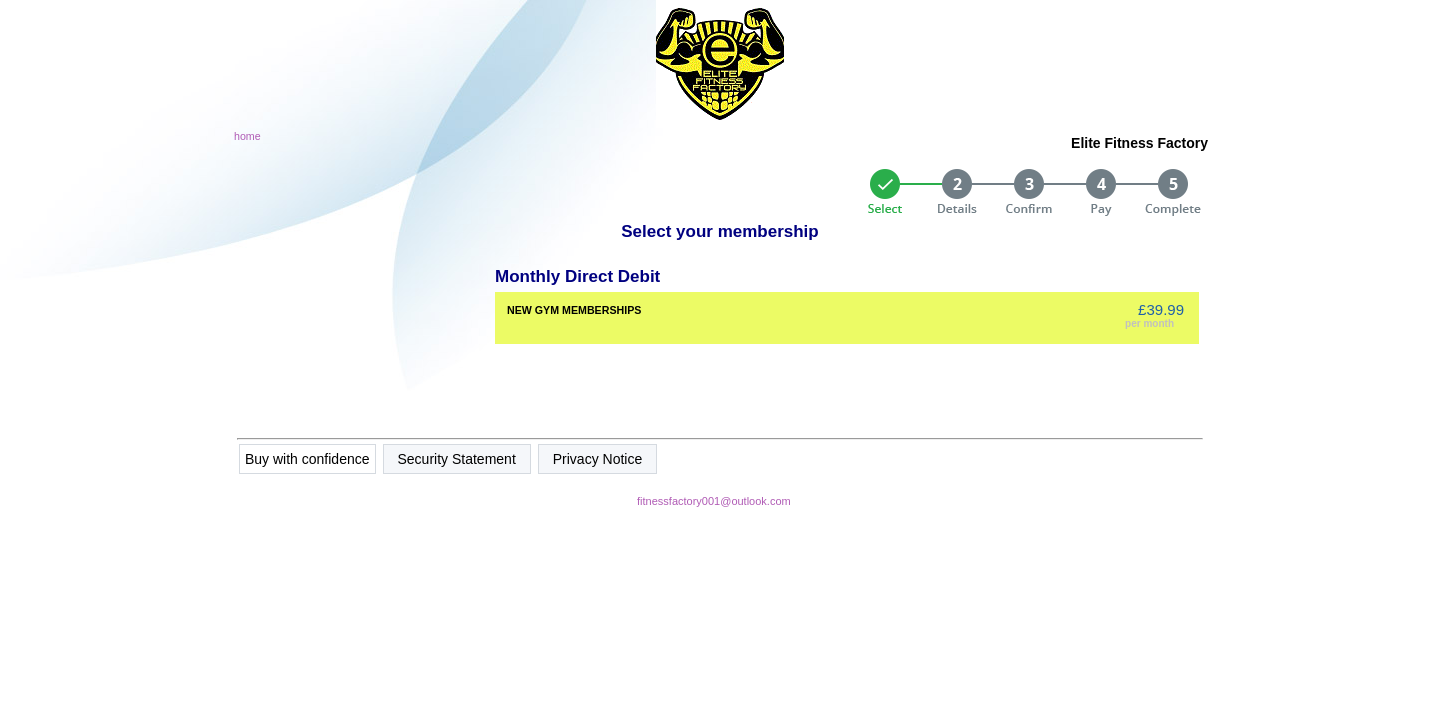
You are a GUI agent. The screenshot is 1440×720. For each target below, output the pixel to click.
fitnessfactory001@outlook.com (714, 501)
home (247, 136)
